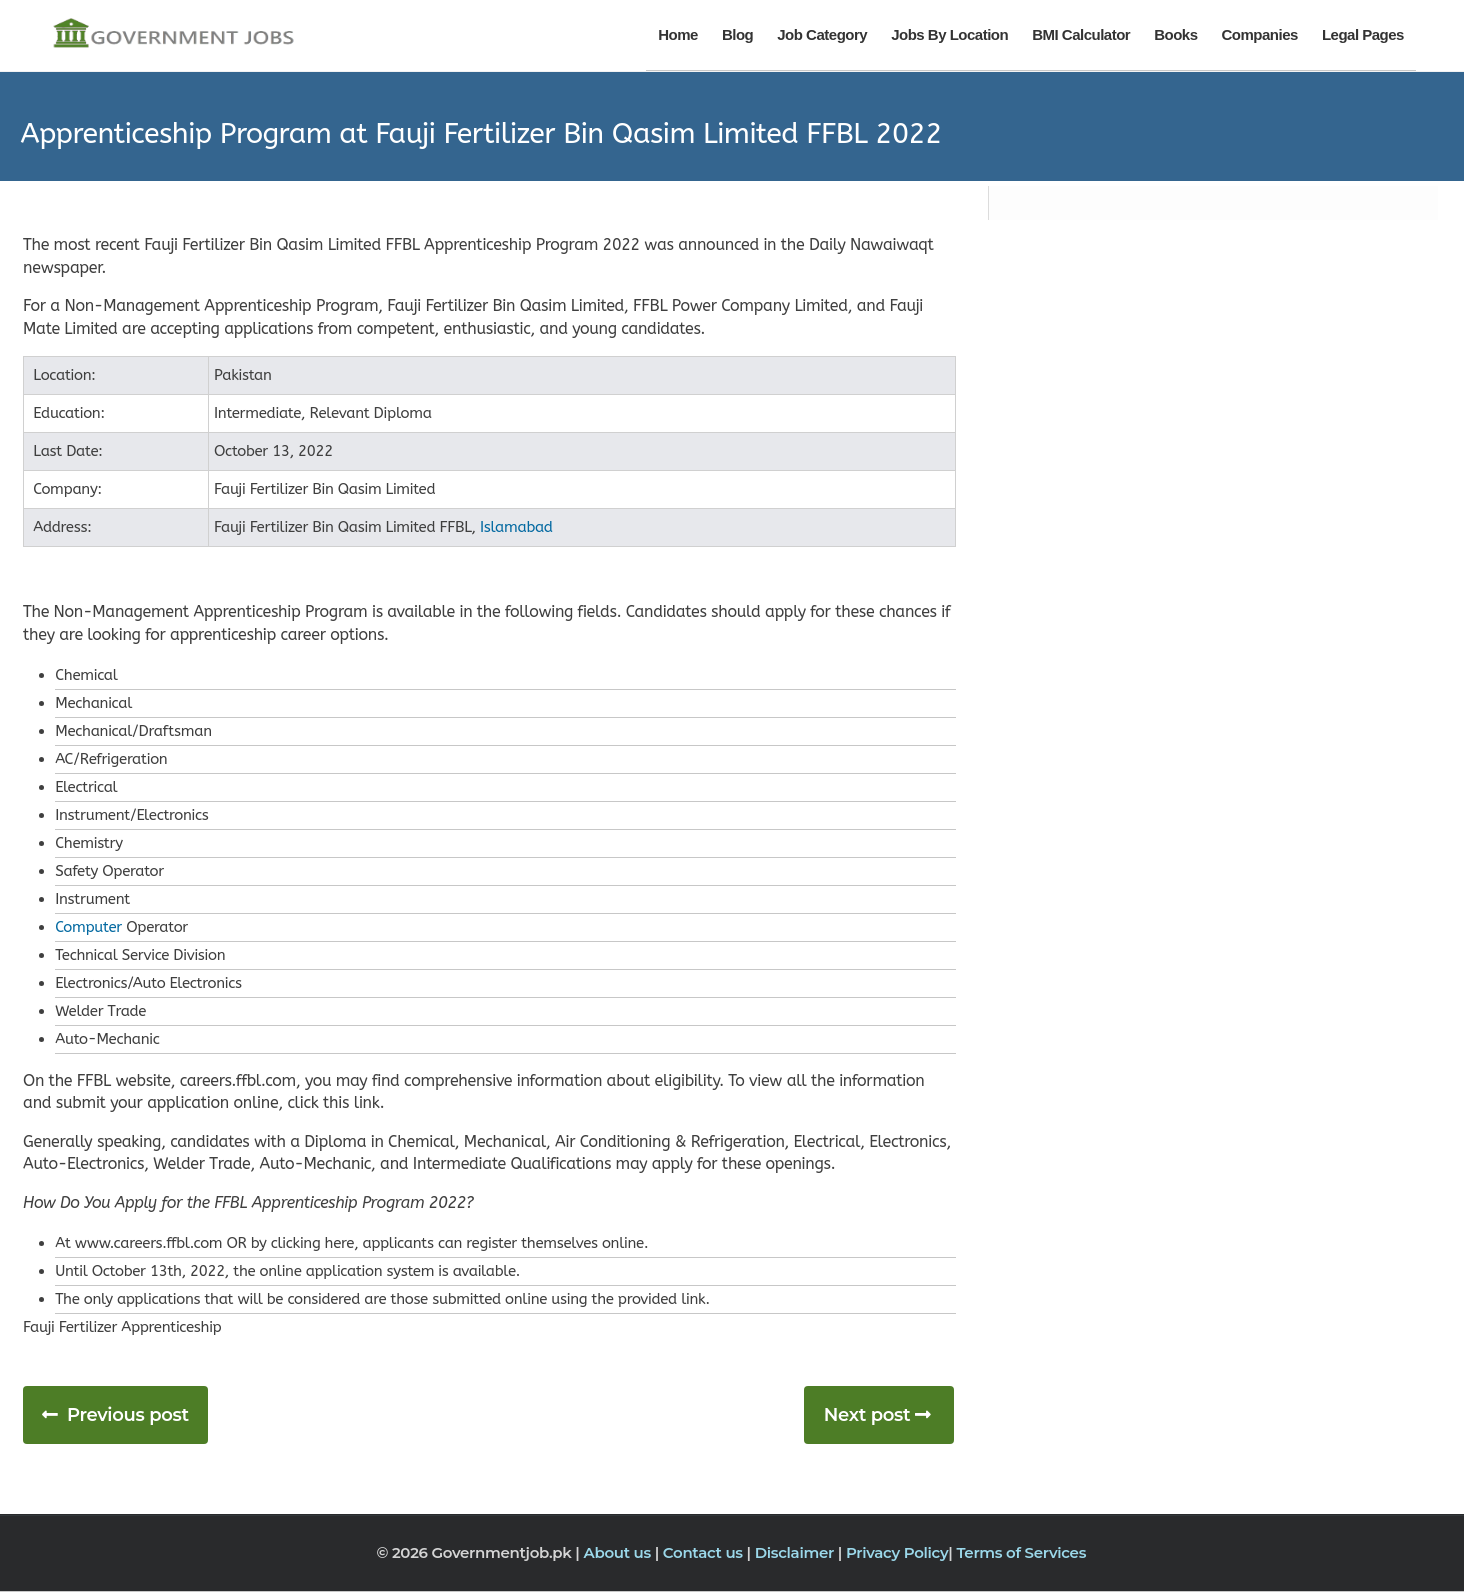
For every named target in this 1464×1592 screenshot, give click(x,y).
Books (1175, 34)
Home (678, 34)
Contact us (705, 1552)
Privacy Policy (897, 1552)
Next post (867, 1415)
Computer (88, 927)
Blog (737, 34)
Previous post (128, 1415)
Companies (1260, 34)
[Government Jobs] (173, 35)
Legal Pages (1363, 34)
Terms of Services (1021, 1552)
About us (618, 1552)
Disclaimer (796, 1552)
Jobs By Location (949, 34)
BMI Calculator (1081, 34)
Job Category (822, 34)
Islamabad (516, 527)
